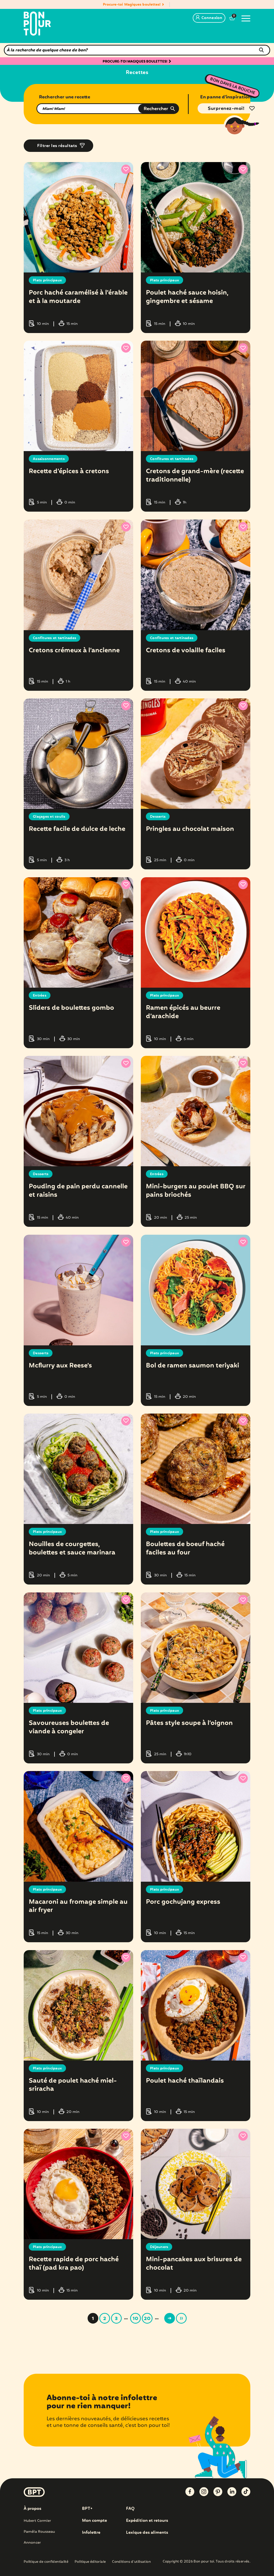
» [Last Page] (181, 2318)
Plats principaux (47, 280)
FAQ (130, 2509)
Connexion (209, 18)
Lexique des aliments (147, 2533)
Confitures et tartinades (171, 459)
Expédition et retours (147, 2521)
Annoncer (32, 2543)
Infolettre (91, 2533)
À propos (32, 2509)
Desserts (158, 816)
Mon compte (94, 2521)
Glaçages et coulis (49, 816)
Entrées (39, 995)
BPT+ (87, 2509)
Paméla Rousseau (39, 2532)
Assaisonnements (49, 459)
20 (147, 2318)
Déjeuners (159, 2247)
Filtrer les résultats (57, 146)
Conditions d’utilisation (131, 2562)
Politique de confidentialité (46, 2562)
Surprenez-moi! (226, 108)
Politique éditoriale (90, 2562)
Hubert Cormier (37, 2521)
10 (135, 2318)
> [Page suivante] (169, 2318)
